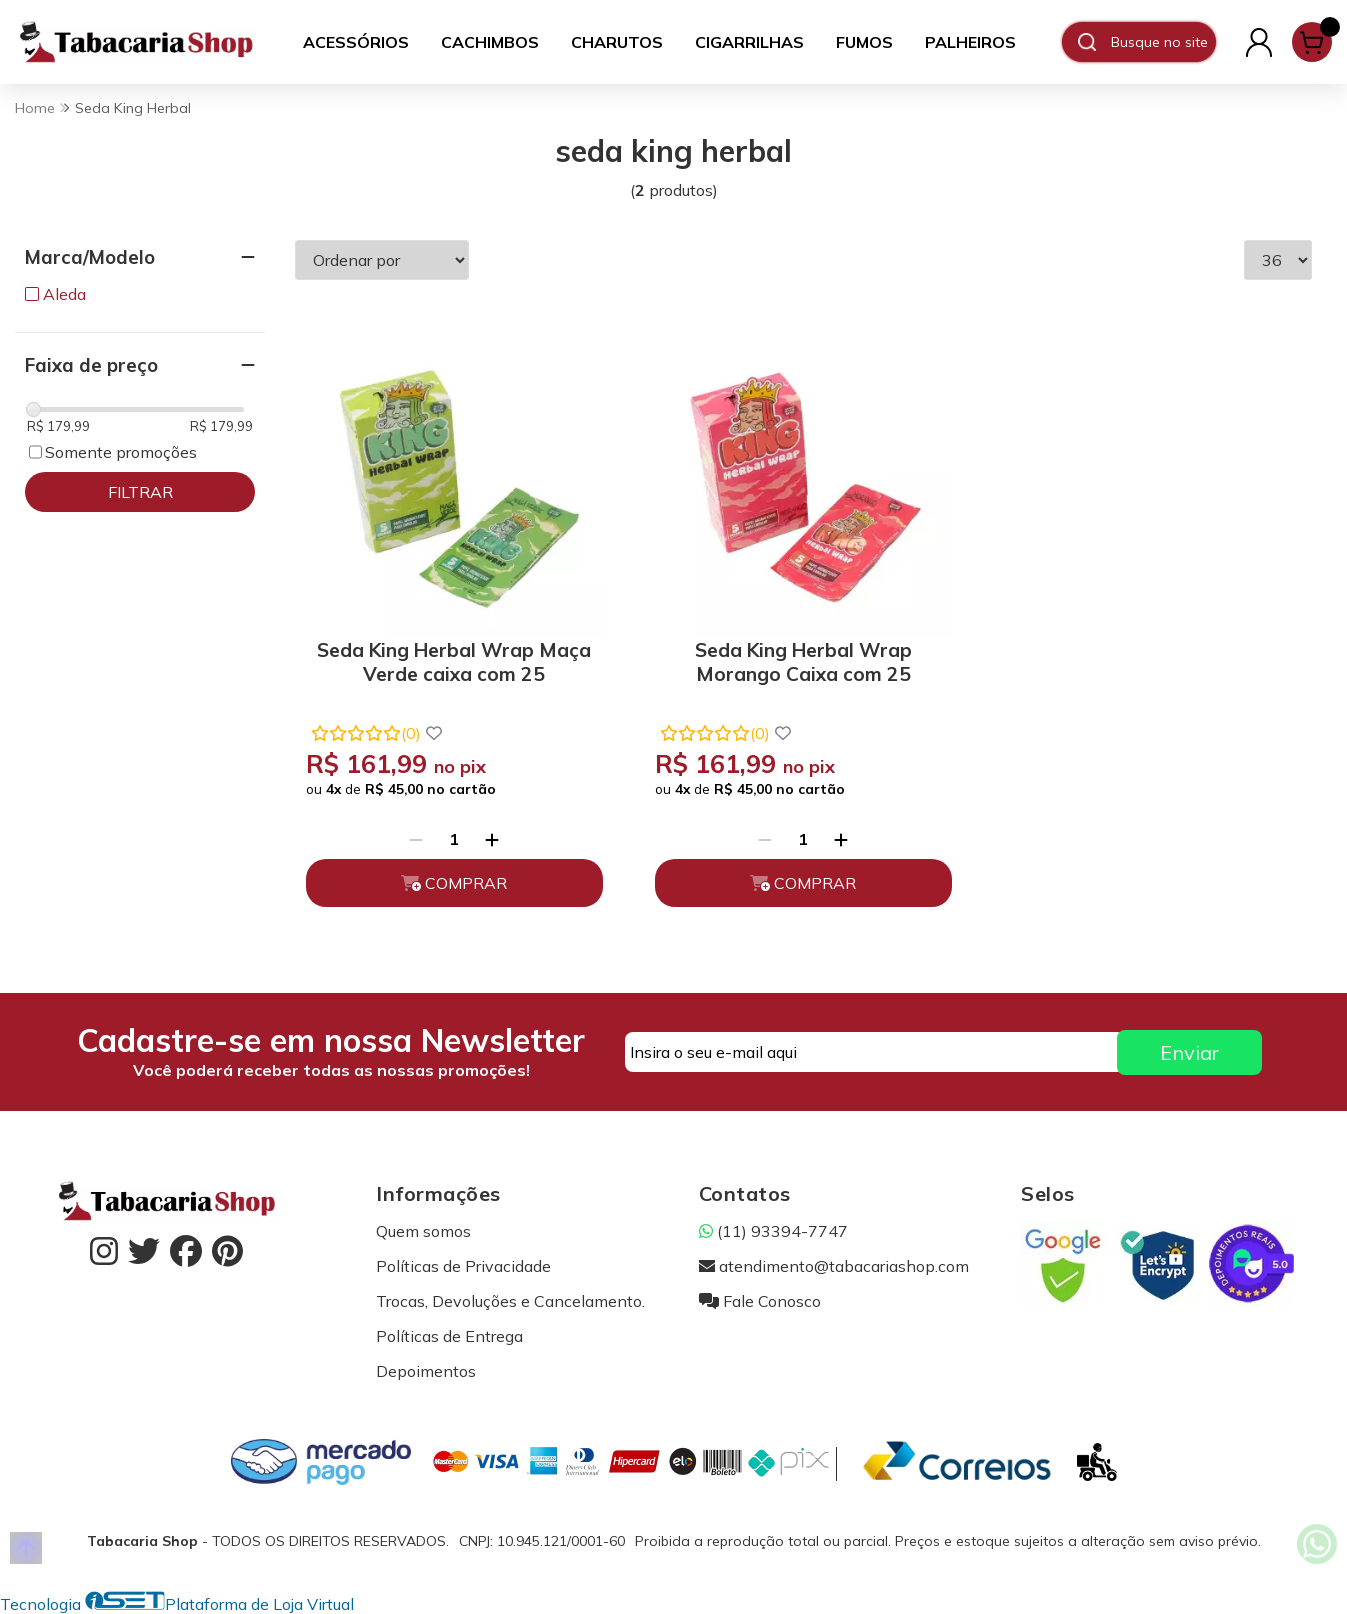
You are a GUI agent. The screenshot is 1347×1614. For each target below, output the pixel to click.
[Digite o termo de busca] (1163, 42)
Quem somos (423, 1231)
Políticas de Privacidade (463, 1266)
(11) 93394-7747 (773, 1231)
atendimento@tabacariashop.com (834, 1266)
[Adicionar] (492, 839)
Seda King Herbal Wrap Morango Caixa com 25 (803, 662)
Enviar (1189, 1052)
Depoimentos (426, 1371)
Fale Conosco (760, 1301)
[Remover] (416, 839)
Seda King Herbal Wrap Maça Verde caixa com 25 (454, 662)
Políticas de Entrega (449, 1336)
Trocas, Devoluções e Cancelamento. (510, 1301)
